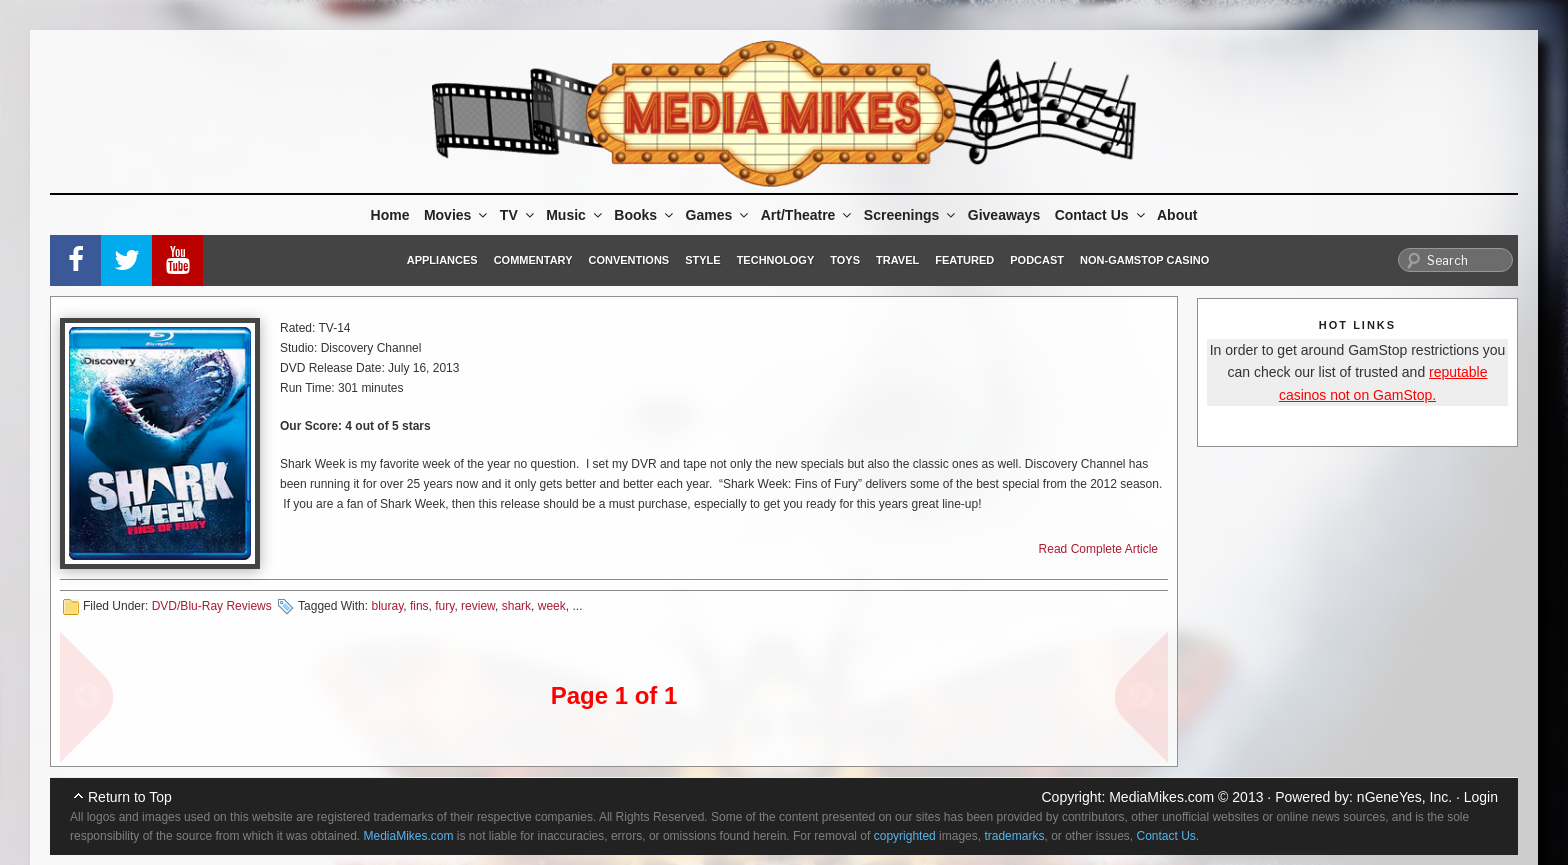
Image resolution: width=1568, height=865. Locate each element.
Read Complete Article (1098, 549)
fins (419, 606)
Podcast (1037, 260)
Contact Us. (1168, 836)
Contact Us (1101, 215)
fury (444, 606)
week (552, 606)
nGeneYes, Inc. (1404, 797)
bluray (387, 606)
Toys (845, 260)
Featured (964, 260)
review (478, 606)
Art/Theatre (808, 215)
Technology (776, 260)
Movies (457, 215)
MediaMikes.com (1161, 797)
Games (719, 215)
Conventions (628, 260)
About (1177, 215)
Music (575, 215)
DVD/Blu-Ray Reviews (212, 606)
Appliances (442, 260)
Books (645, 215)
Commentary (533, 260)
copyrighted (905, 836)
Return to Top (130, 797)
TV (518, 215)
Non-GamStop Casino (1144, 260)
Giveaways (1004, 215)
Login (1481, 797)
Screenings (911, 215)
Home (390, 215)
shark (516, 606)
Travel (897, 260)
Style (702, 260)
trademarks (1014, 836)
